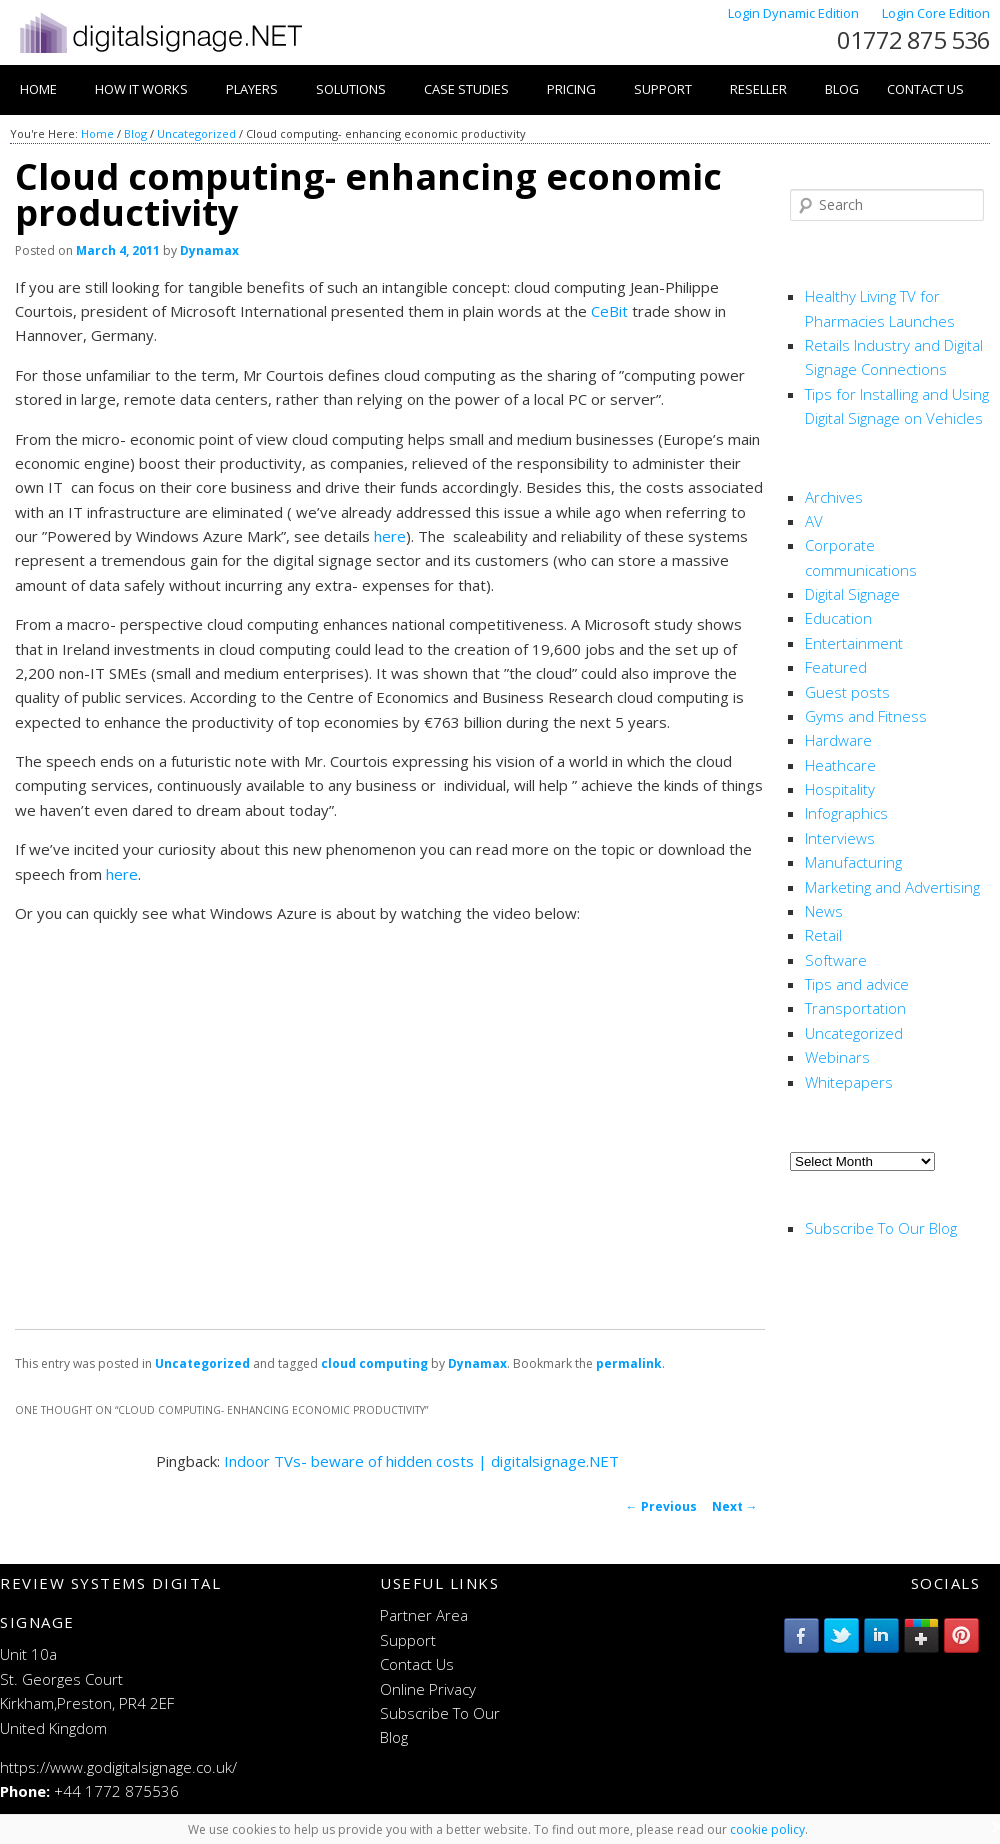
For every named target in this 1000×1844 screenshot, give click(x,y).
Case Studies (466, 89)
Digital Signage (852, 594)
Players (252, 89)
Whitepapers (849, 1082)
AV (814, 521)
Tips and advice (857, 984)
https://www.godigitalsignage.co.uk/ (118, 1767)
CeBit (609, 311)
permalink (629, 1363)
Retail (823, 935)
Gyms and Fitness (866, 716)
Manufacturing (853, 862)
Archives (834, 497)
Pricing (571, 89)
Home (38, 89)
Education (838, 618)
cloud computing (374, 1363)
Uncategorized (196, 133)
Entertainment (854, 643)
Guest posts (847, 692)
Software (836, 960)
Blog (842, 89)
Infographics (846, 813)
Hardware (838, 740)
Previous (661, 1506)
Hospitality (840, 789)
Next (735, 1506)
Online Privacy (428, 1689)
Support (663, 89)
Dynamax (209, 250)
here (390, 536)
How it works (141, 89)
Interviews (840, 838)
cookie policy (767, 1829)
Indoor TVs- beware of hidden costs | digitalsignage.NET (421, 1461)
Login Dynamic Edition (795, 13)
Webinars (837, 1057)
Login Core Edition (936, 13)
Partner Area (424, 1615)
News (824, 911)
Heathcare (840, 765)
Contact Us (925, 89)
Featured (836, 667)
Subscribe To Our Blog (881, 1228)
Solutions (351, 89)
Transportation (855, 1008)
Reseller (758, 89)
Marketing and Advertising (892, 887)
